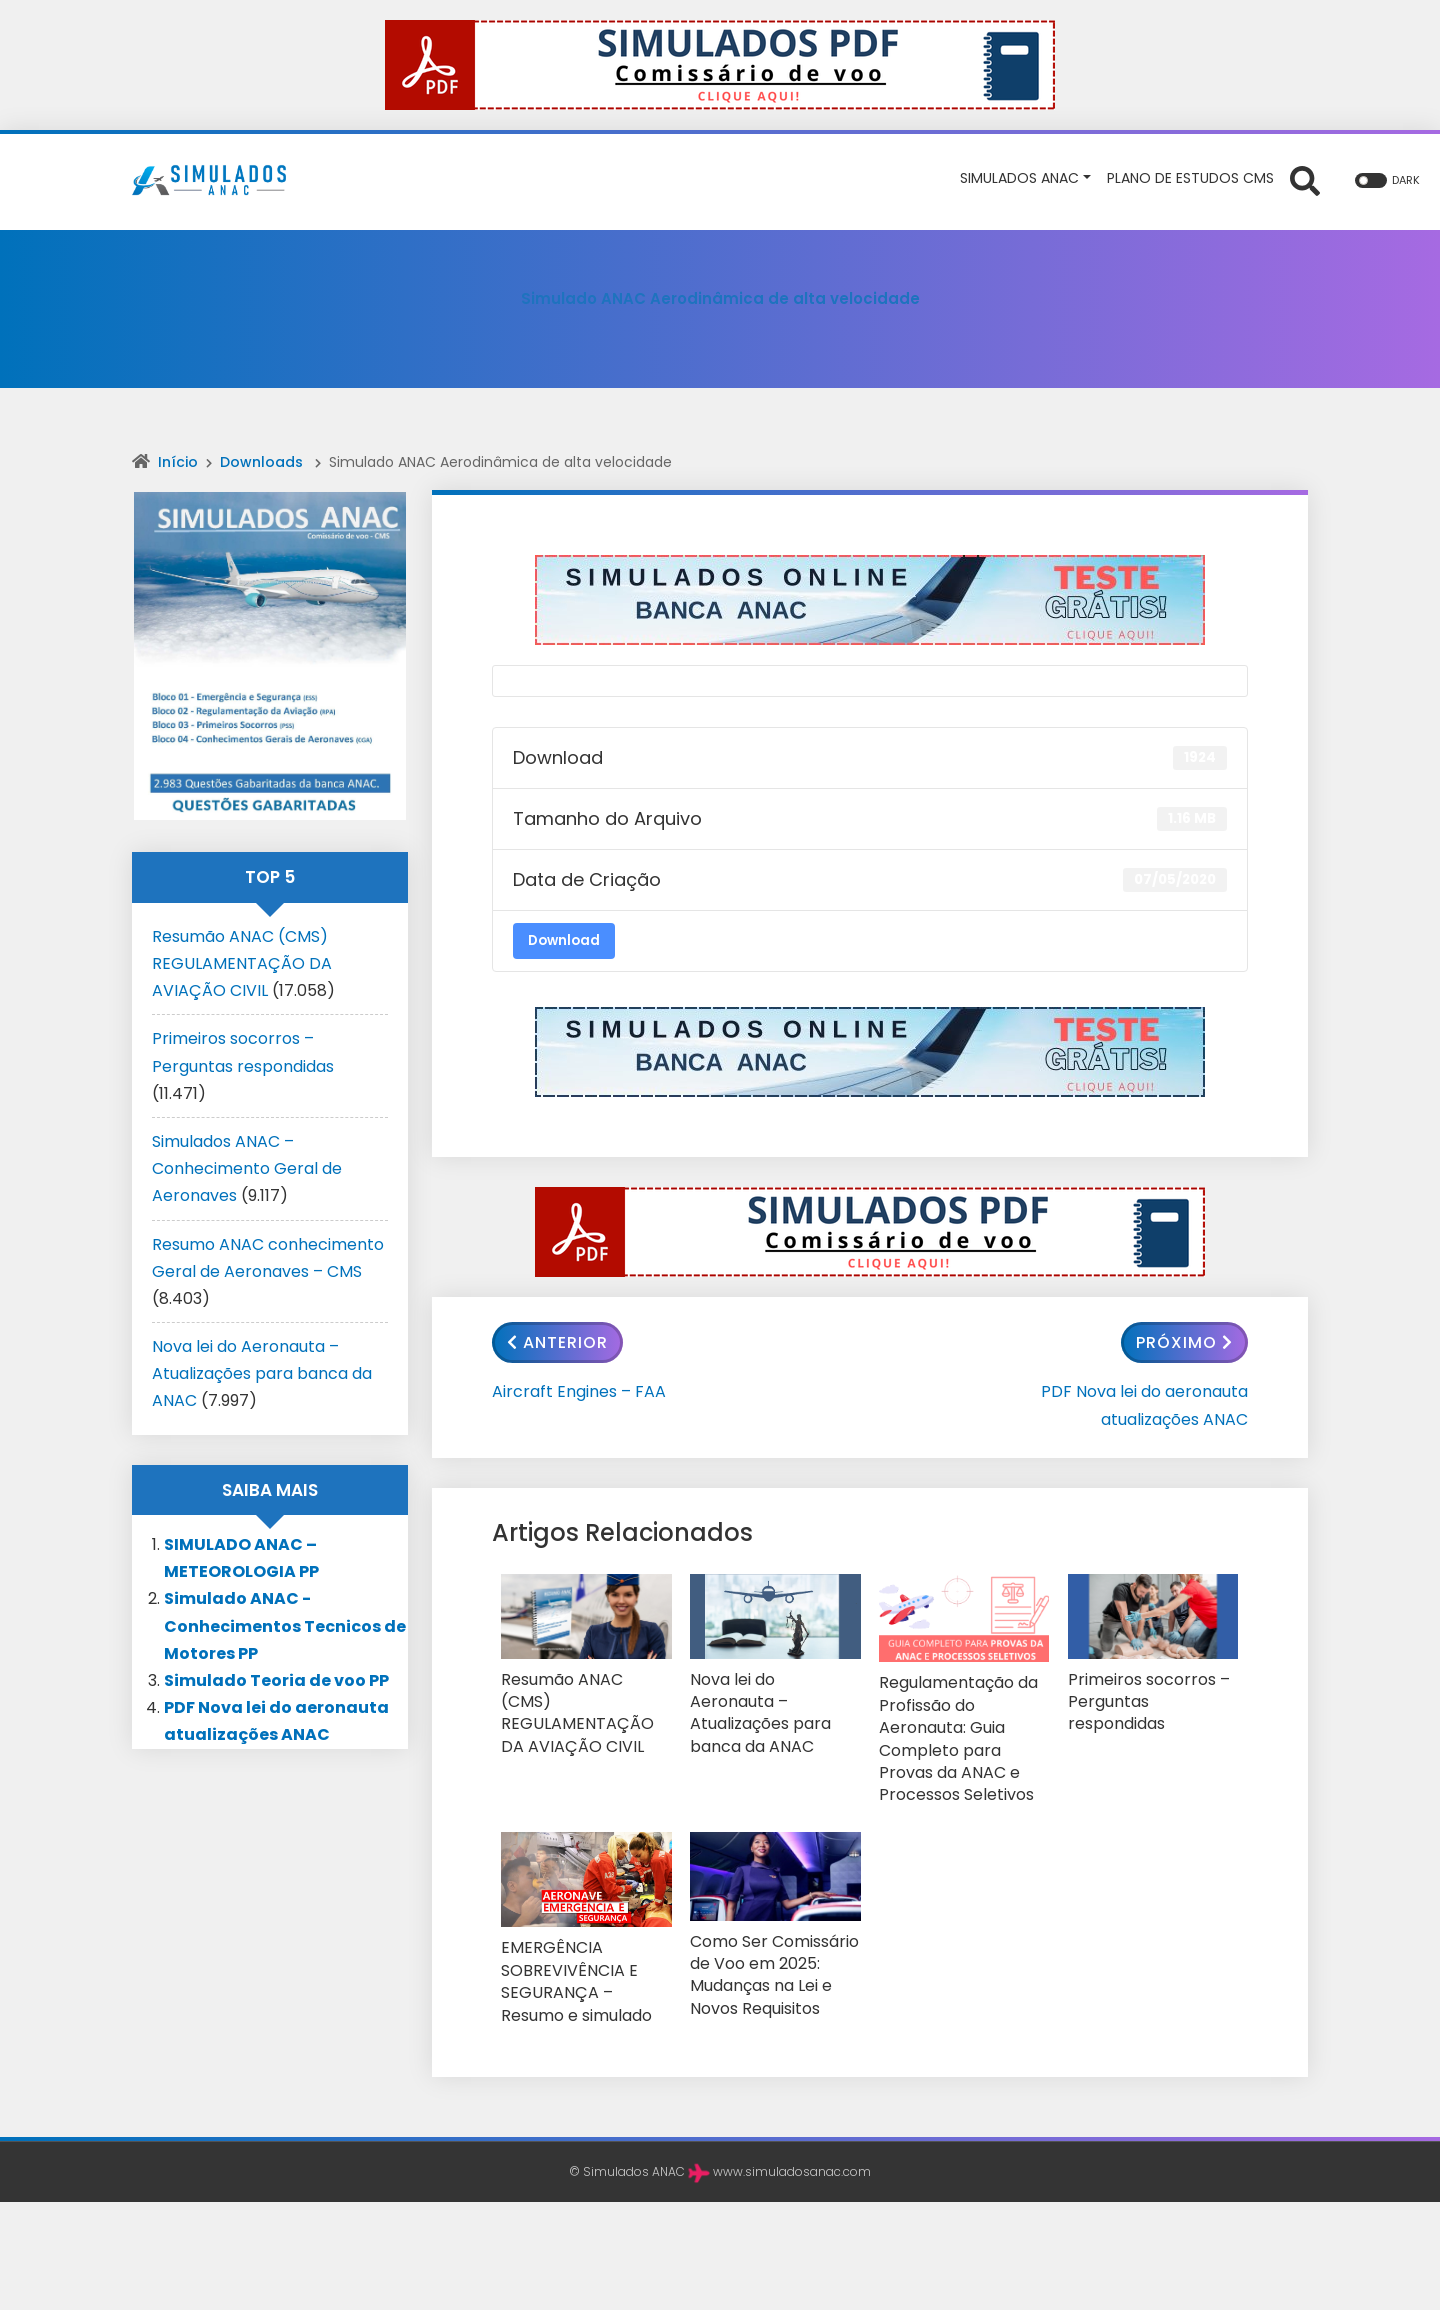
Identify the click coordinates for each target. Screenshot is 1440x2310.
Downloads (261, 462)
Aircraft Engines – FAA (579, 1391)
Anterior (557, 1342)
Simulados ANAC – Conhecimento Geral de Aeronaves (247, 1168)
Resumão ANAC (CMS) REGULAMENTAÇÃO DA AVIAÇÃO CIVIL (579, 1698)
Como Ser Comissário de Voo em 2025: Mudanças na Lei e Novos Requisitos (766, 1933)
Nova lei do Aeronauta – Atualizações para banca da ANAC (773, 1698)
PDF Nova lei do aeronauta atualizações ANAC (1144, 1405)
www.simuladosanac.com (792, 2123)
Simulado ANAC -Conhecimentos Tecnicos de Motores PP (285, 1625)
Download (564, 940)
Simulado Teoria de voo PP (276, 1680)
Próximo (1184, 1342)
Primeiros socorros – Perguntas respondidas (1148, 1688)
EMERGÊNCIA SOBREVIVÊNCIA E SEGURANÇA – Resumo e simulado (585, 1940)
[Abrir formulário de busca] (1305, 180)
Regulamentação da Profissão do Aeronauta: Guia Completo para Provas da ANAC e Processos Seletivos (962, 1720)
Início (178, 462)
